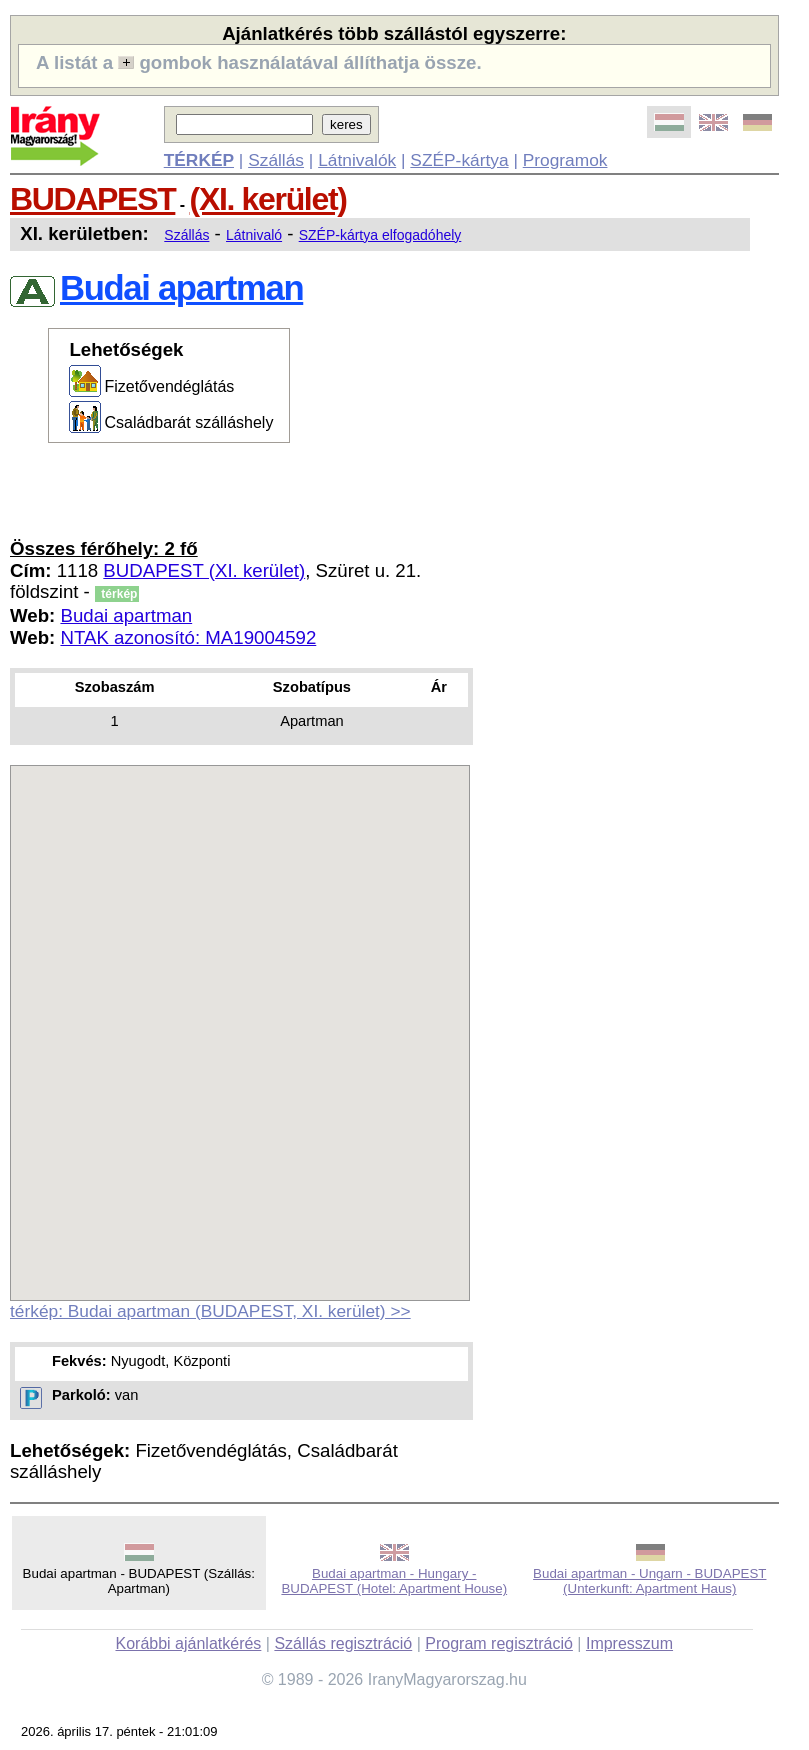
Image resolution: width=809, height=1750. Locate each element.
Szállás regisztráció (343, 1643)
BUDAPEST (92, 199)
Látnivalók (357, 160)
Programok (565, 160)
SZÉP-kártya (459, 160)
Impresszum (629, 1643)
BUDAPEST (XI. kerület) (204, 570)
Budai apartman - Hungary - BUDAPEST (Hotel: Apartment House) (394, 1581)
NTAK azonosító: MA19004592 (188, 637)
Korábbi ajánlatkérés (188, 1643)
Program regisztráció (499, 1643)
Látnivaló (254, 235)
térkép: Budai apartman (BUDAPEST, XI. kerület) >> (210, 1311)
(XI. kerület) (268, 199)
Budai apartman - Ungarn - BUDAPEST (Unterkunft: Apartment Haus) (649, 1581)
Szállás (276, 160)
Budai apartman (126, 615)
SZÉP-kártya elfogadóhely (380, 235)
